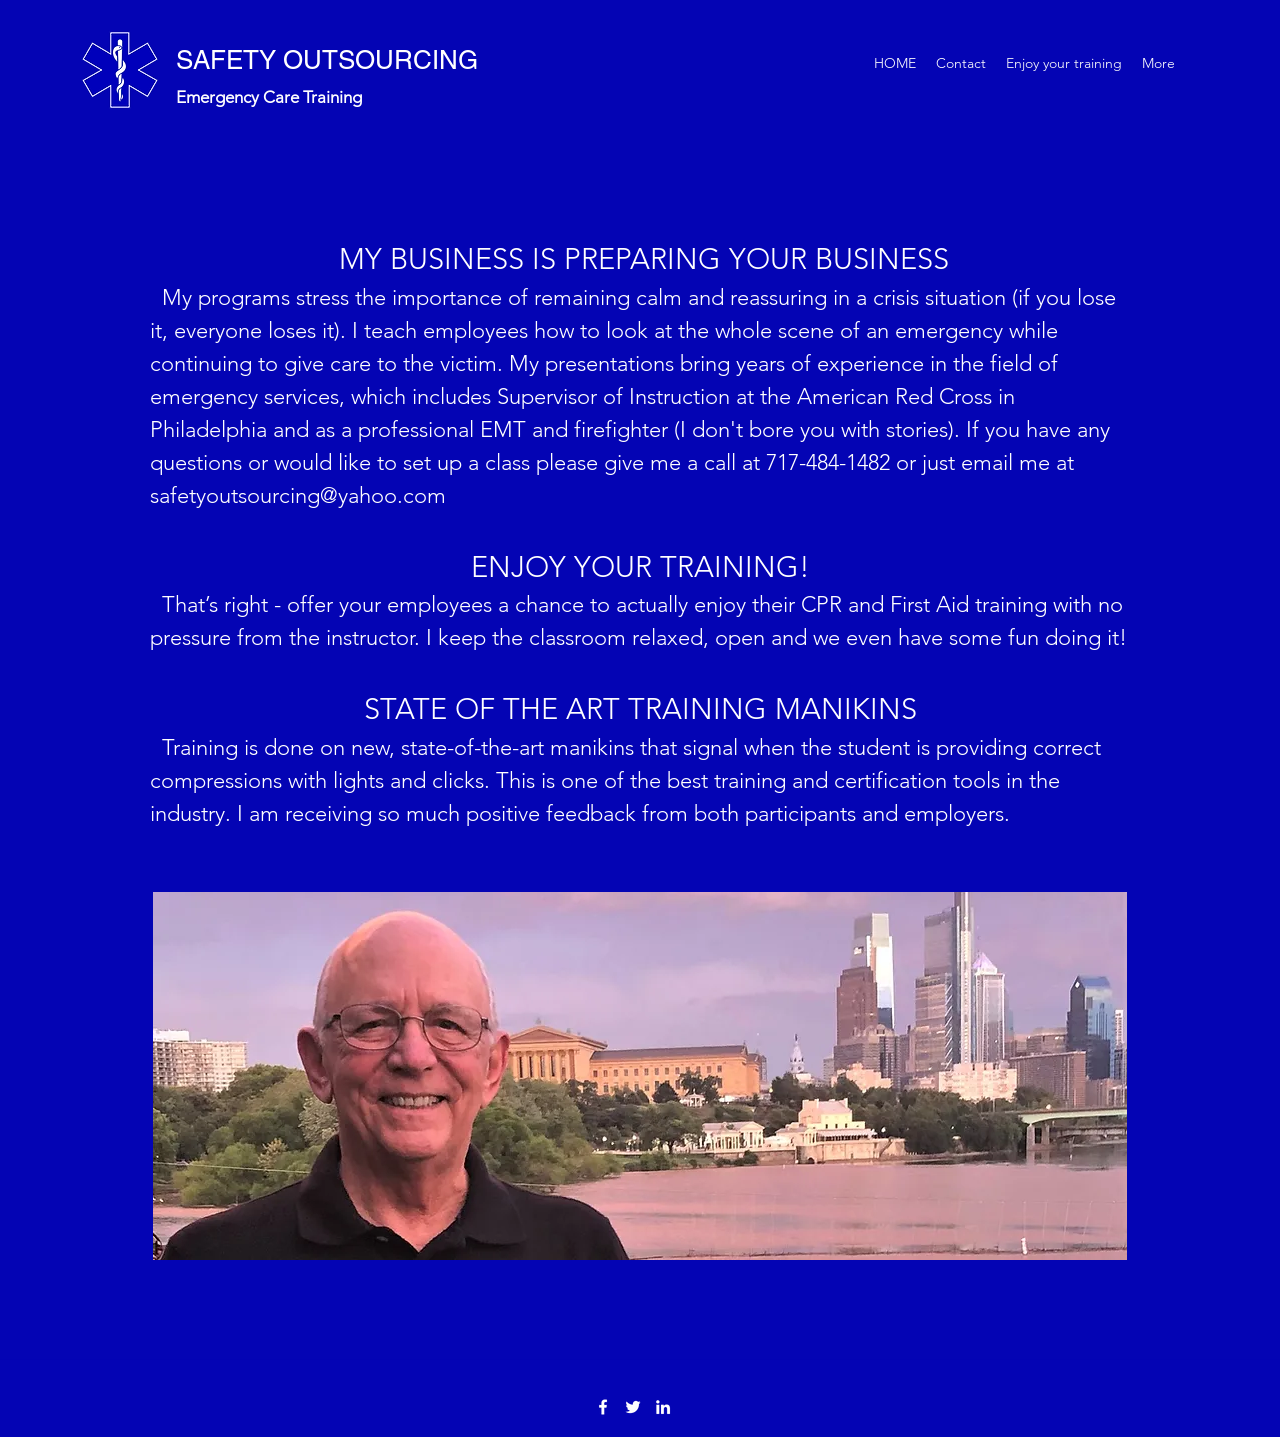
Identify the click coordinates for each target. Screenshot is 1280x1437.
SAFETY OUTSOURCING (327, 60)
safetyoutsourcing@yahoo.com (298, 495)
